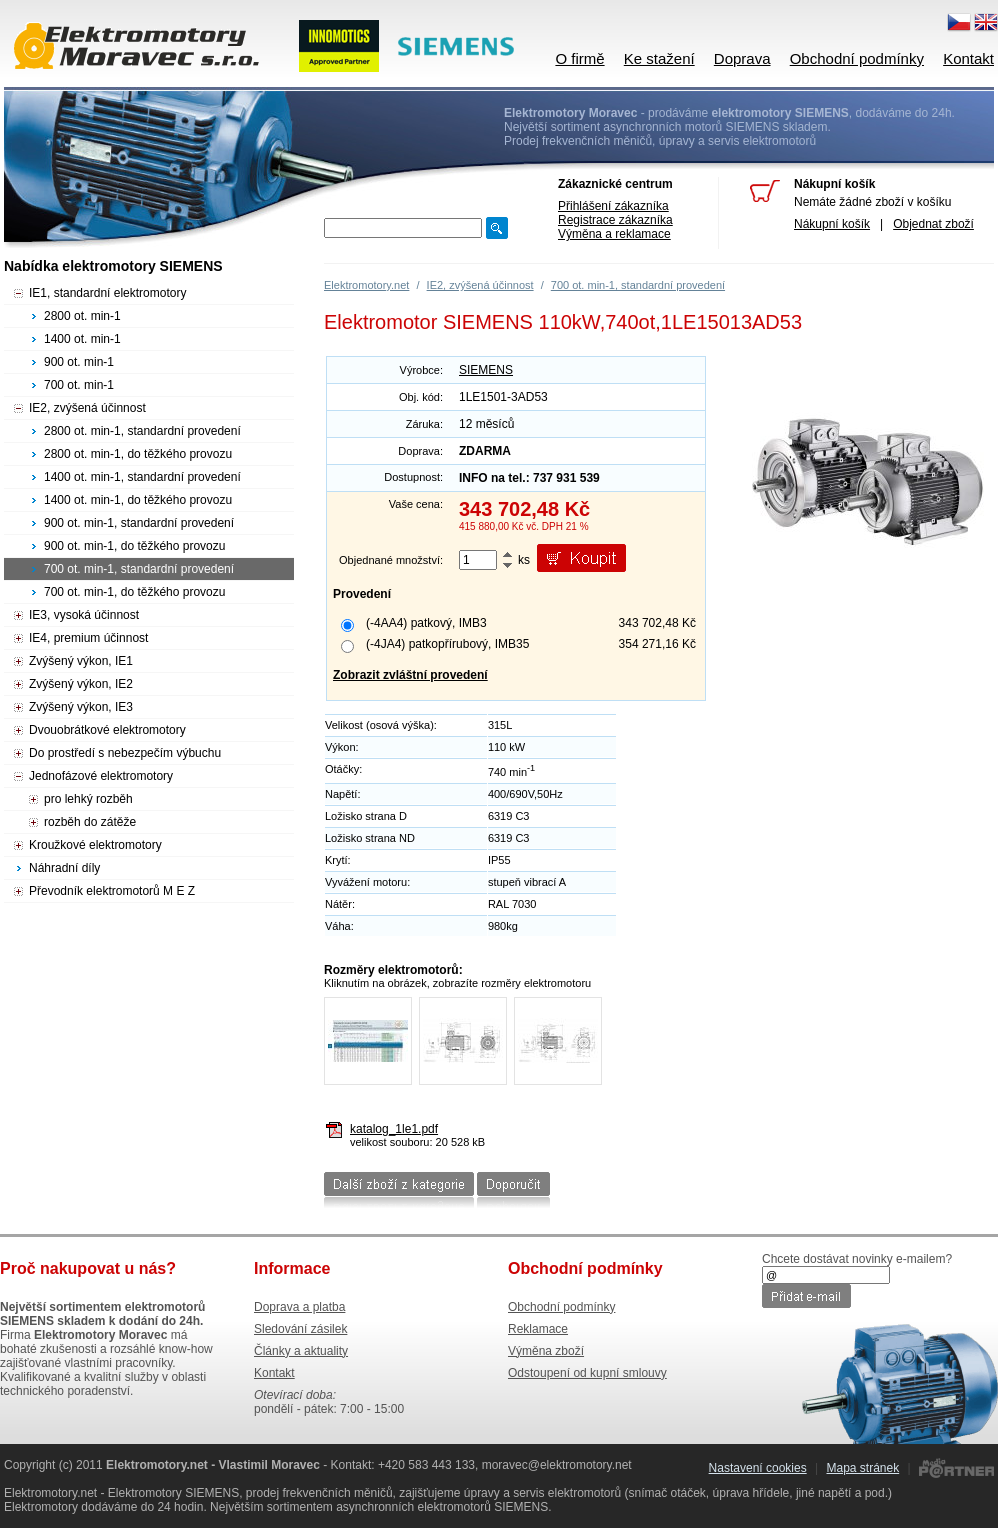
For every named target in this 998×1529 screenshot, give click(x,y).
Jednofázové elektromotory (101, 776)
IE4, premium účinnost (88, 638)
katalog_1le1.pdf (394, 1129)
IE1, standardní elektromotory (107, 293)
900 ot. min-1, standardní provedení (139, 523)
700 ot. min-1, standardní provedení (638, 285)
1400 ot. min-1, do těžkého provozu (138, 500)
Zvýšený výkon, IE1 (81, 661)
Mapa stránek (862, 1468)
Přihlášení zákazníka (613, 206)
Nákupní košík (832, 224)
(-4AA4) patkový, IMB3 (426, 623)
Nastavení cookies (758, 1468)
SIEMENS (486, 370)
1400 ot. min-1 (82, 339)
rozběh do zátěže (90, 822)
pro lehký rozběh (88, 799)
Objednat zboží (933, 224)
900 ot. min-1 (79, 362)
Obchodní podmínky (857, 58)
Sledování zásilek (300, 1329)
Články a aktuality (301, 1351)
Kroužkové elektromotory (95, 845)
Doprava (742, 58)
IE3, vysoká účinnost (84, 615)
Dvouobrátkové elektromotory (107, 730)
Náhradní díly (64, 868)
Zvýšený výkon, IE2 (81, 684)
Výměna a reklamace (614, 234)
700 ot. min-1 (79, 385)
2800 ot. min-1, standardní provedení (142, 431)
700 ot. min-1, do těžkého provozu (134, 592)
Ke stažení (659, 58)
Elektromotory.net (366, 285)
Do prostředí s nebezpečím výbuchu (125, 753)
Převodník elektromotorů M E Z (112, 891)
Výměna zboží (546, 1351)
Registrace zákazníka (615, 220)
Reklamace (538, 1329)
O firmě (579, 58)
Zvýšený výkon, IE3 (81, 707)
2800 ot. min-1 (82, 316)
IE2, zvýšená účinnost (480, 285)
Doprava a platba (299, 1307)
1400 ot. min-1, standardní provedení (142, 477)
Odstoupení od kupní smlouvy (587, 1373)
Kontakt (968, 58)
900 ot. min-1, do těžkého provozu (134, 546)
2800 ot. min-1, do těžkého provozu (138, 454)
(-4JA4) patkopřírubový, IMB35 (447, 644)
